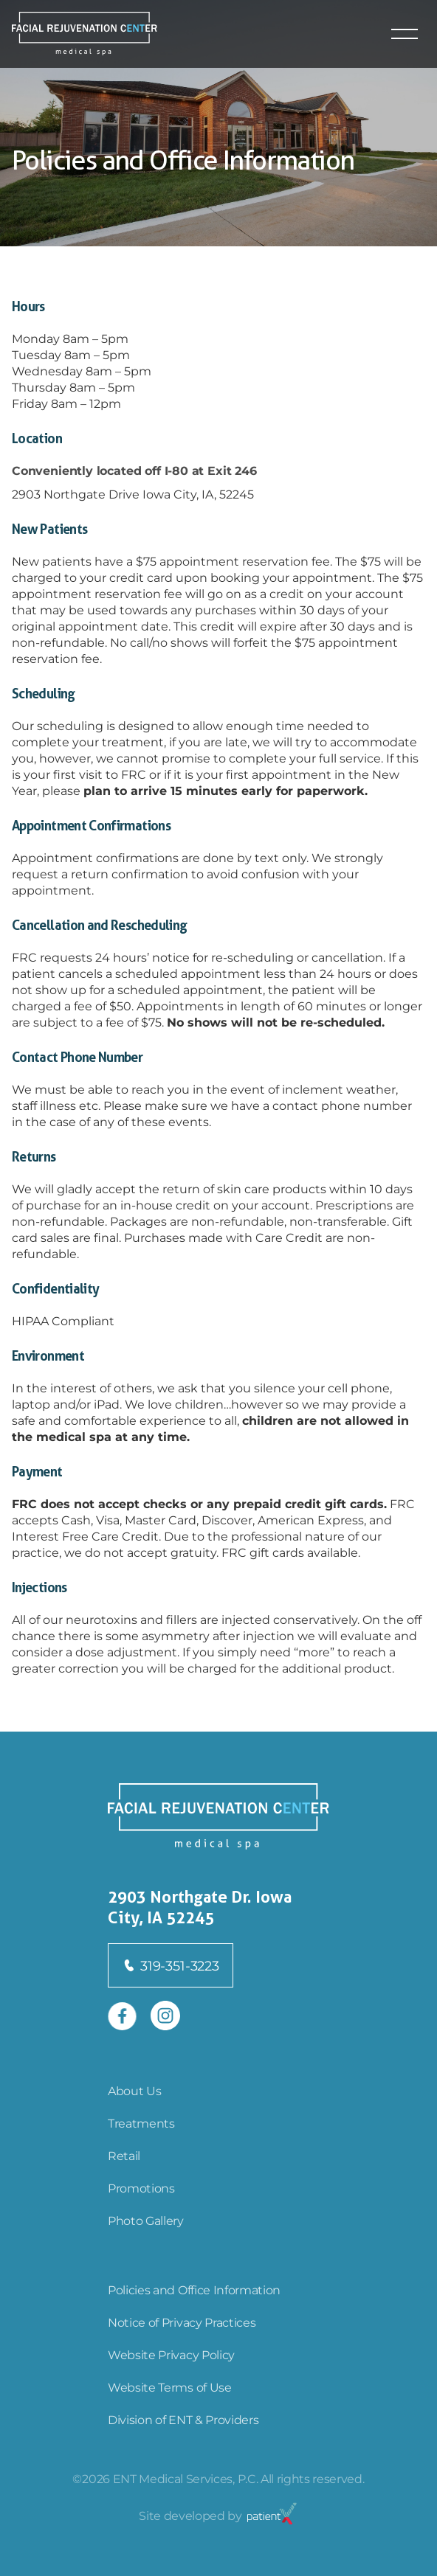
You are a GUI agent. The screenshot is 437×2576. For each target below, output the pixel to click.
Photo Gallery (146, 2220)
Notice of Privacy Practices (181, 2322)
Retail (124, 2155)
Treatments (141, 2123)
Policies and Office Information (194, 2289)
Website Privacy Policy (171, 2354)
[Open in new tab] (122, 2015)
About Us (134, 2090)
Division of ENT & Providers (183, 2419)
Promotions (141, 2187)
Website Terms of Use (170, 2387)
